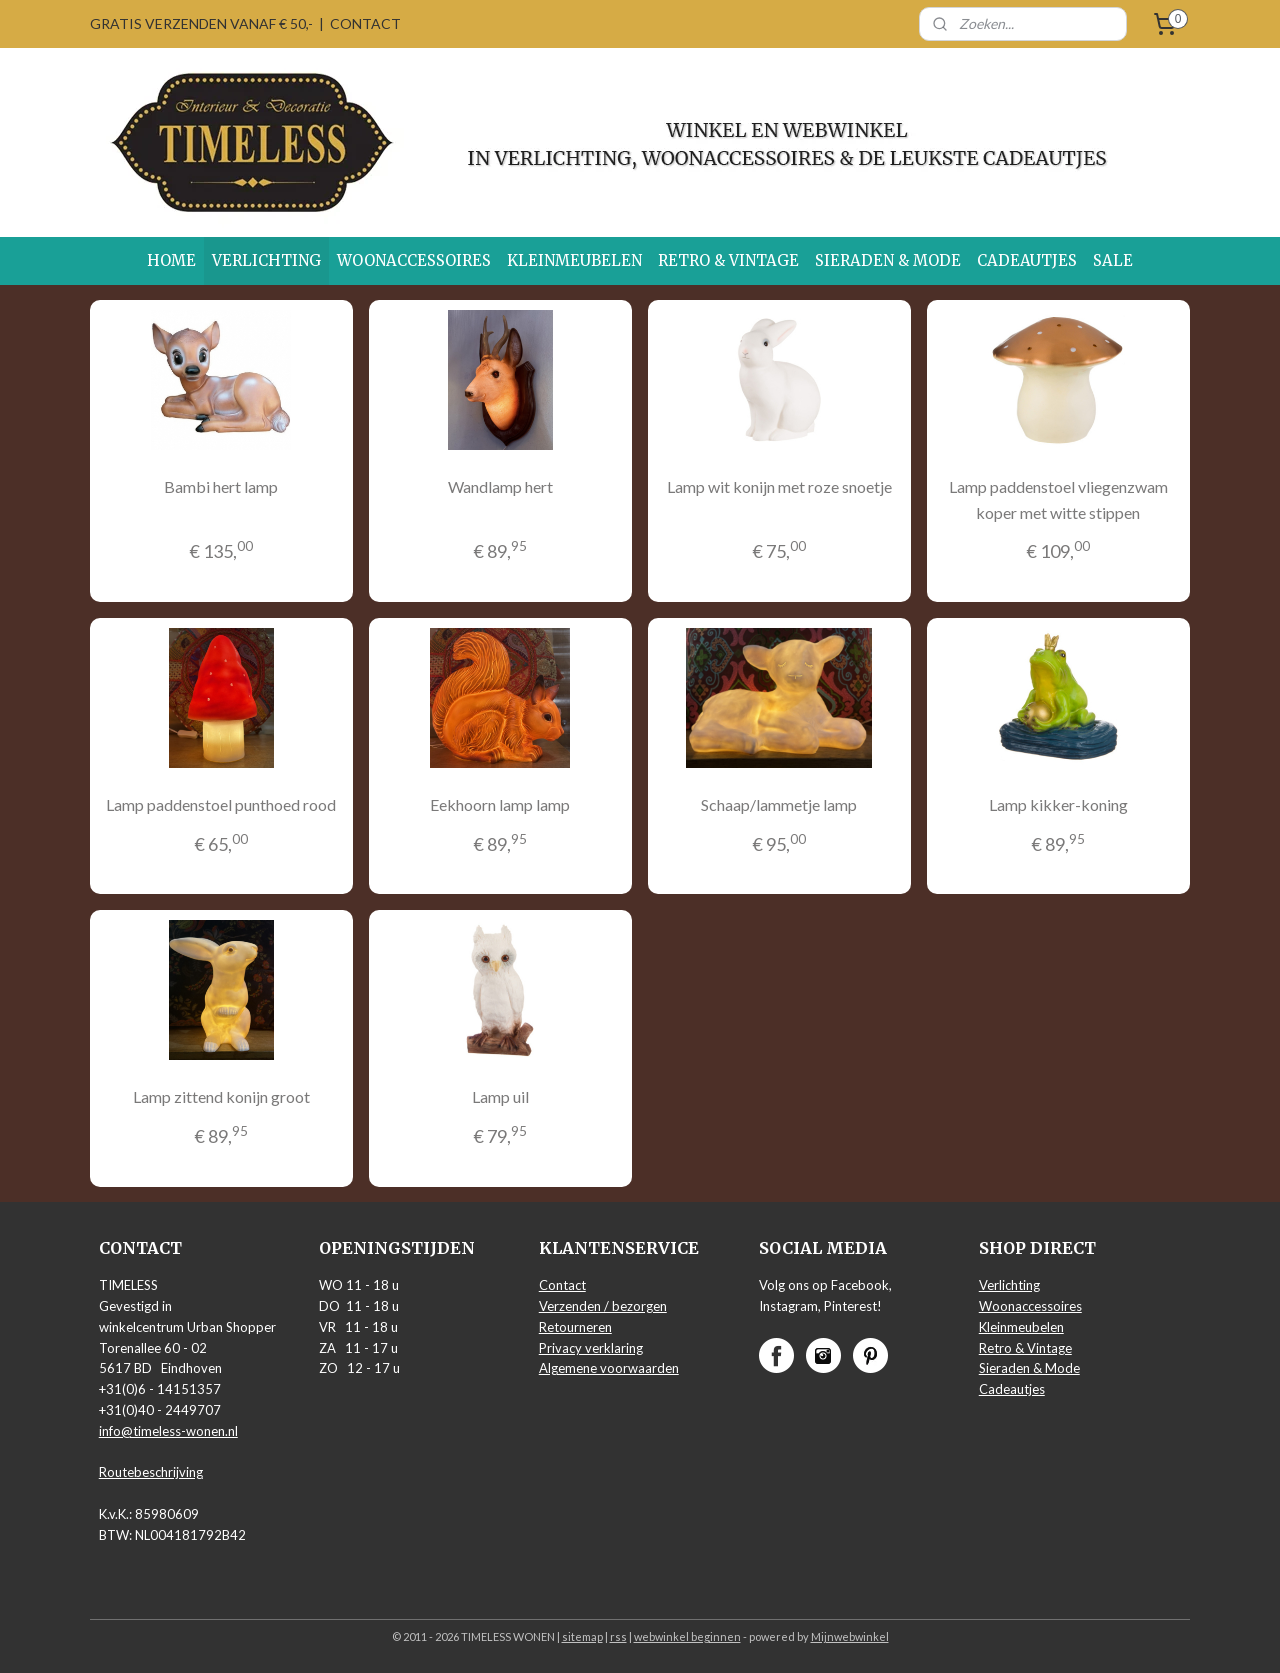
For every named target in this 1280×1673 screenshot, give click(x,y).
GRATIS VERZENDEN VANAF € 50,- (201, 23)
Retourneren (575, 1327)
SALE (1113, 260)
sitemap (582, 1636)
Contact (562, 1285)
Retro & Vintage (1025, 1348)
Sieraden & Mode (1029, 1368)
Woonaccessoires (1030, 1306)
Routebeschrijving (151, 1472)
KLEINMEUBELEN (574, 260)
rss (618, 1636)
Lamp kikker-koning (1058, 804)
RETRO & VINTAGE (728, 260)
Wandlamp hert (500, 486)
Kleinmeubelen (1021, 1327)
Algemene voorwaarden (609, 1368)
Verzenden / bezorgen (603, 1306)
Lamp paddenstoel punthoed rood (221, 804)
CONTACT (365, 23)
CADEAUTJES (1027, 260)
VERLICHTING (266, 260)
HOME (171, 260)
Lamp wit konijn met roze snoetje (779, 486)
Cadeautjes (1012, 1389)
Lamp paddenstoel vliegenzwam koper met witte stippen (1058, 499)
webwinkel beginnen (687, 1636)
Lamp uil (500, 1096)
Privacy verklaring (591, 1348)
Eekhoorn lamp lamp (500, 804)
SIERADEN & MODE (888, 260)
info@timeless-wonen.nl (168, 1431)
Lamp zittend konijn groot (221, 1096)
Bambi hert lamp (221, 486)
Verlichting (1009, 1285)
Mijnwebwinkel (850, 1636)
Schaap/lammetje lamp (779, 804)
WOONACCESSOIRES (414, 260)
